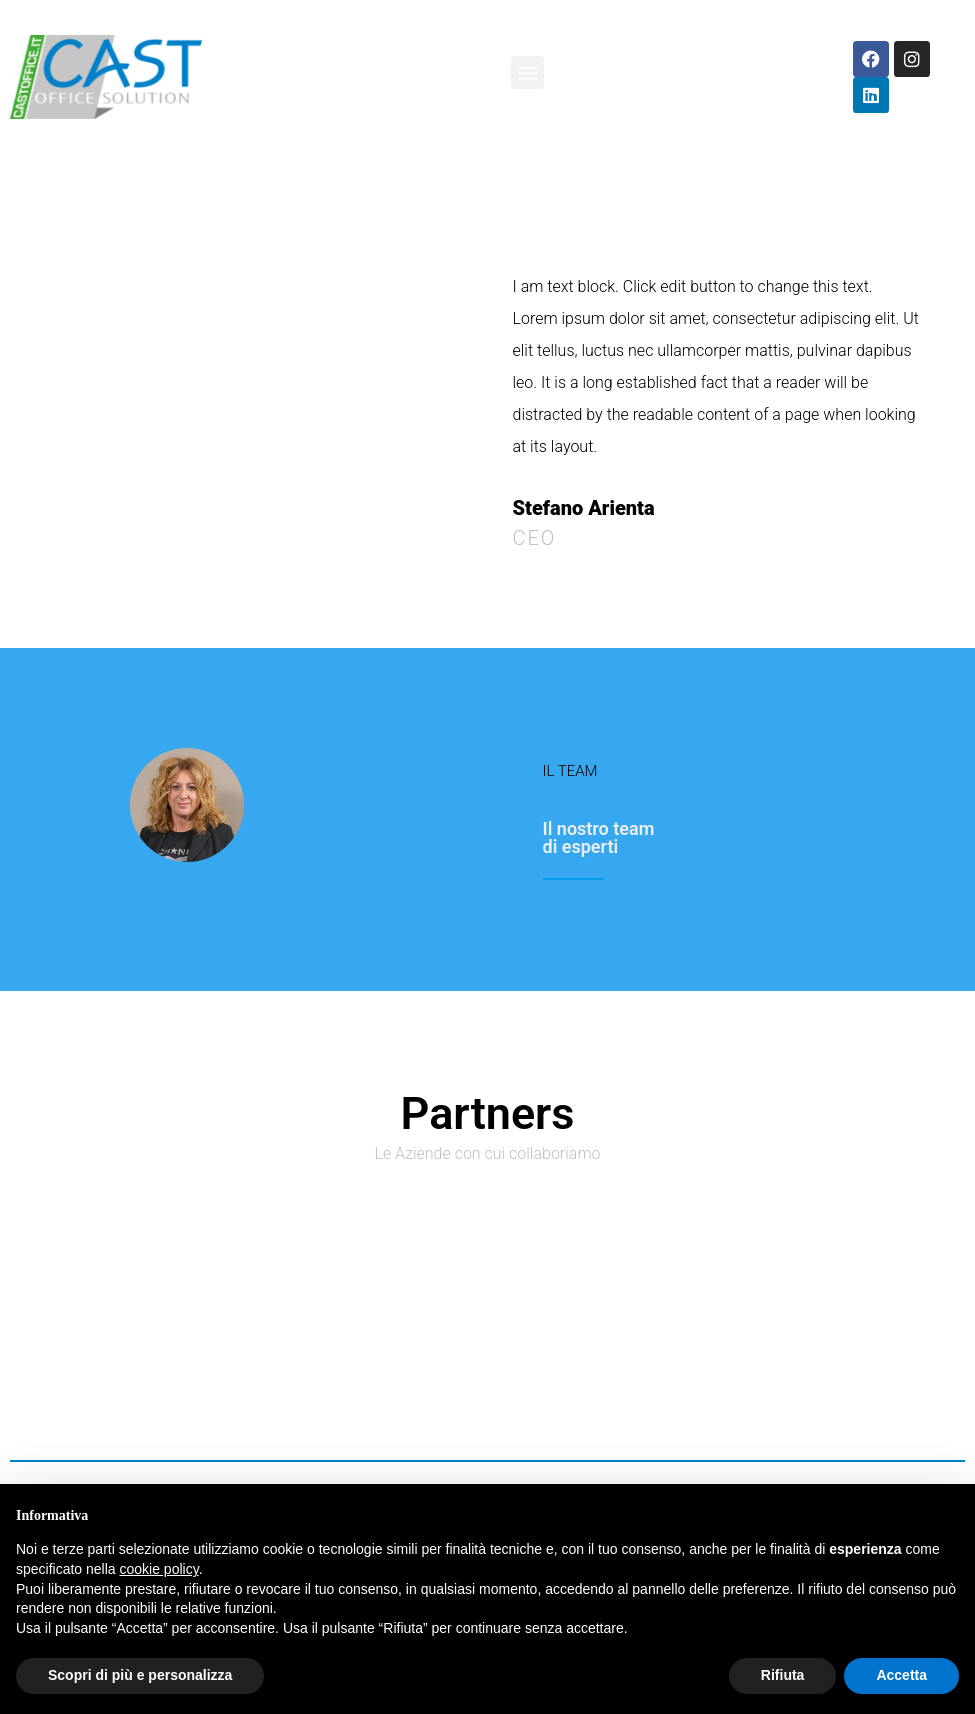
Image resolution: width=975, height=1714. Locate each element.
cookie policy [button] (159, 1569)
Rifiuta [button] (783, 1675)
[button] (527, 72)
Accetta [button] (901, 1675)
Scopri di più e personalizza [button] (140, 1675)
